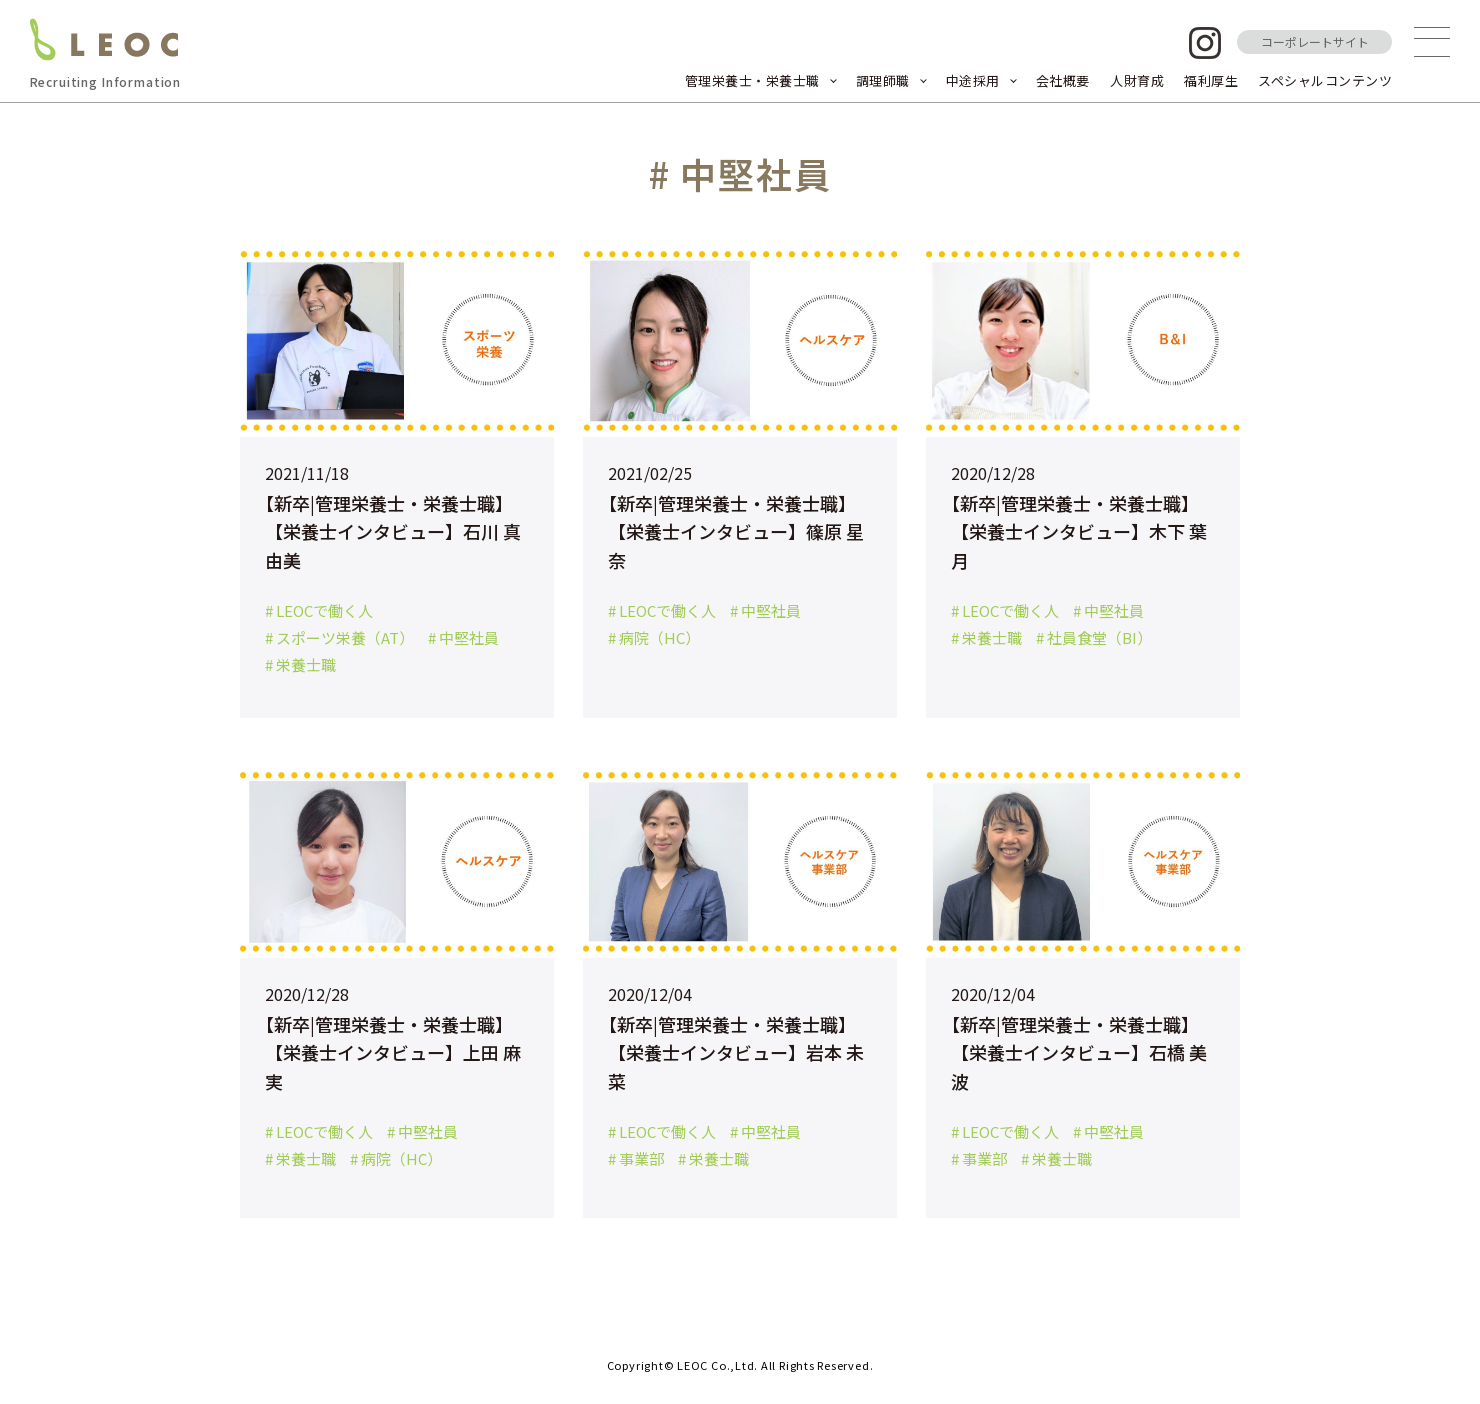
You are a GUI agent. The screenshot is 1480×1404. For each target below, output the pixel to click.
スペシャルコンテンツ (1325, 80)
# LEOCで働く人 (319, 610)
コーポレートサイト (1315, 41)
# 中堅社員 (463, 637)
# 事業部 (636, 1158)
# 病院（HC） (654, 637)
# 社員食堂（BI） (1094, 637)
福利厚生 (1211, 80)
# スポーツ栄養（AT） (339, 637)
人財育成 (1137, 80)
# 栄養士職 (300, 664)
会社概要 (1063, 80)
